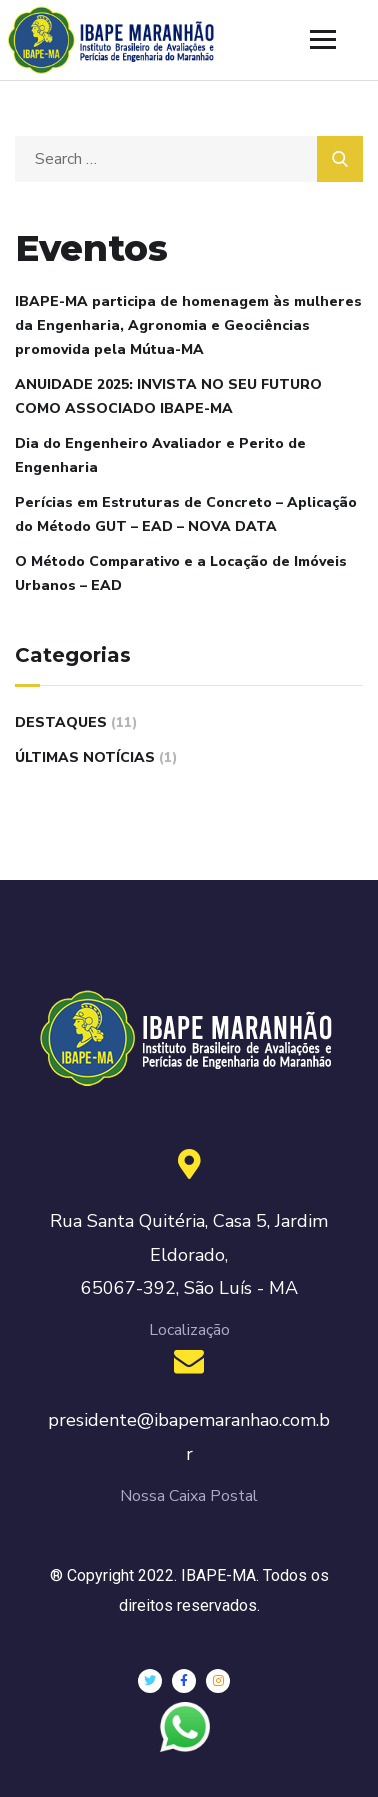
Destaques (61, 722)
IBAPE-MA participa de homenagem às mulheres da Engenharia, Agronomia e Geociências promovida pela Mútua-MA (188, 325)
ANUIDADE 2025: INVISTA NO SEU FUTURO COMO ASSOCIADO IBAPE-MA (168, 396)
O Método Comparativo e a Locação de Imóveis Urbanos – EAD (181, 573)
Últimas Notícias (85, 757)
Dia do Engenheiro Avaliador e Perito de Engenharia (160, 455)
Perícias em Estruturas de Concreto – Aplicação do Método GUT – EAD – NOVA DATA (186, 514)
